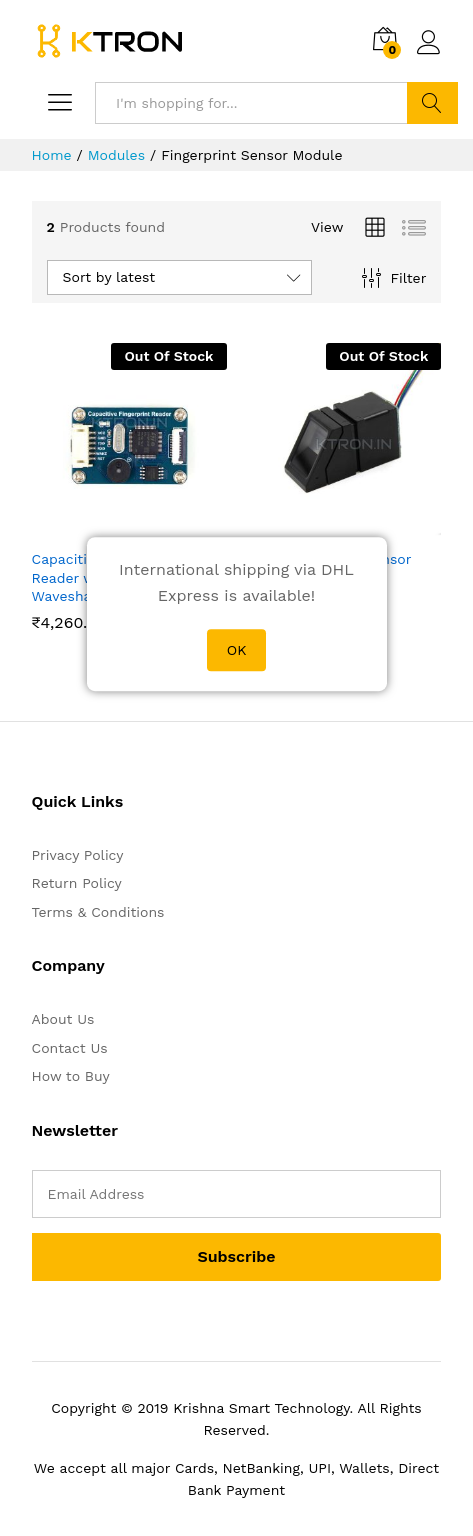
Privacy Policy (78, 855)
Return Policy (77, 883)
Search (432, 103)
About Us (63, 1019)
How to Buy (71, 1076)
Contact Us (70, 1048)
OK (237, 650)
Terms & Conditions (98, 912)
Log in (429, 43)
